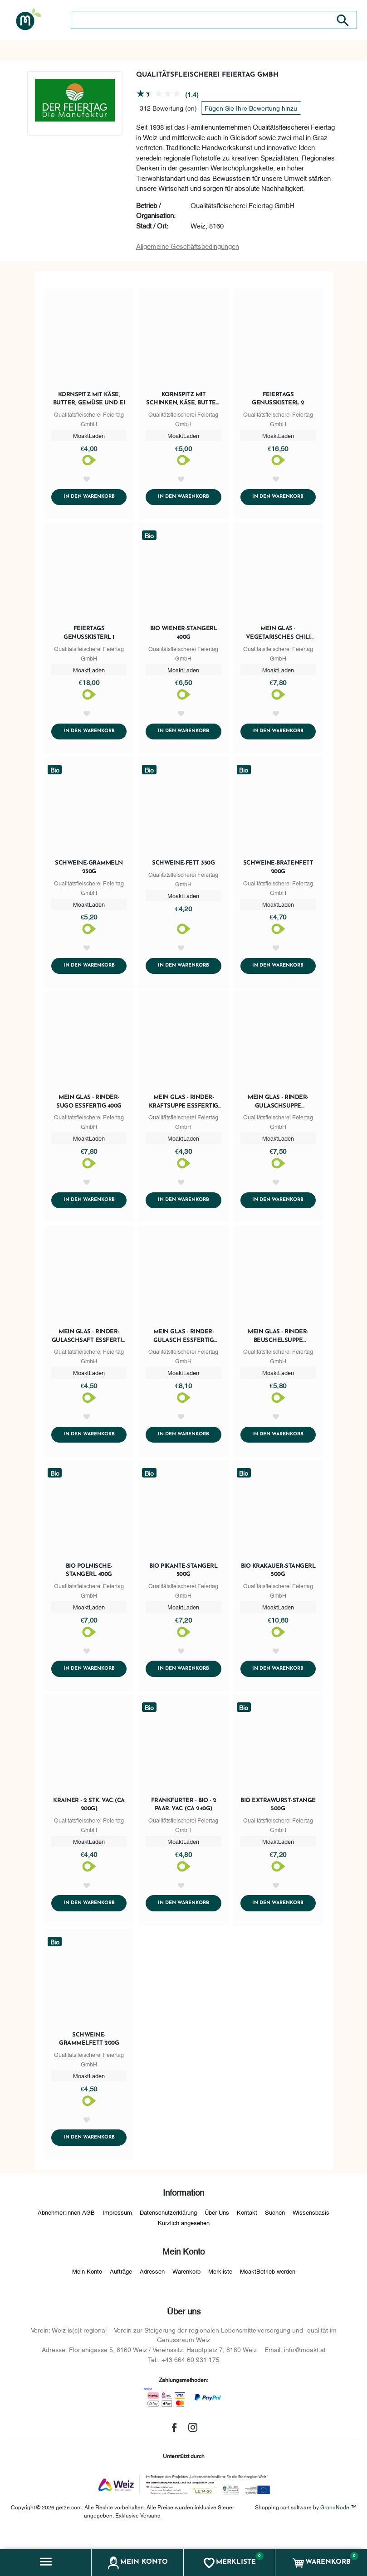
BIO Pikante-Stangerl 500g (183, 1579)
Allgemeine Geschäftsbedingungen (187, 246)
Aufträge (121, 2285)
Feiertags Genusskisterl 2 (278, 399)
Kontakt (247, 2226)
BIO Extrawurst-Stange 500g (278, 1815)
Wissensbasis (311, 2226)
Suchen (275, 2226)
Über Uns (217, 2226)
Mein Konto (87, 2285)
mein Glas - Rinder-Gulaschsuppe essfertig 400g (278, 1107)
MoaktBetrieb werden (267, 2285)
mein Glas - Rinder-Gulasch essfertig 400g (183, 1343)
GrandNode (334, 2521)
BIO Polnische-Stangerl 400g (89, 1579)
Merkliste (220, 2285)
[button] (46, 2562)
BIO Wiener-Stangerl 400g (183, 634)
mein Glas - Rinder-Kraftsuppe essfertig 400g (183, 1107)
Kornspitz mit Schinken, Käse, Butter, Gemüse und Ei (183, 399)
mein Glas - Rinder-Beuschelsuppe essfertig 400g (278, 1343)
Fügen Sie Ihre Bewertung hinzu (251, 107)
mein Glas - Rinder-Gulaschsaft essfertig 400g (89, 1343)
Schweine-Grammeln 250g (89, 871)
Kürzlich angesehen (184, 2236)
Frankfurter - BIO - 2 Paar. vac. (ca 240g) (183, 1815)
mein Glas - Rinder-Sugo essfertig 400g (89, 1107)
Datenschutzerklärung (168, 2226)
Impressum (117, 2226)
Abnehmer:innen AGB (66, 2226)
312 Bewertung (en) (168, 107)
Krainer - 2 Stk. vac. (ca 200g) (89, 1815)
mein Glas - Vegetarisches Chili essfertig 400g (278, 635)
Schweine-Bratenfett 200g (278, 871)
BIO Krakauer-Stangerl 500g (278, 1579)
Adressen (152, 2285)
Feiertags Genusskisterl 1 (89, 634)
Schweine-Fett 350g (183, 867)
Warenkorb (186, 2285)
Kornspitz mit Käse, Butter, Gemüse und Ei (89, 399)
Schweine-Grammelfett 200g (89, 2051)
